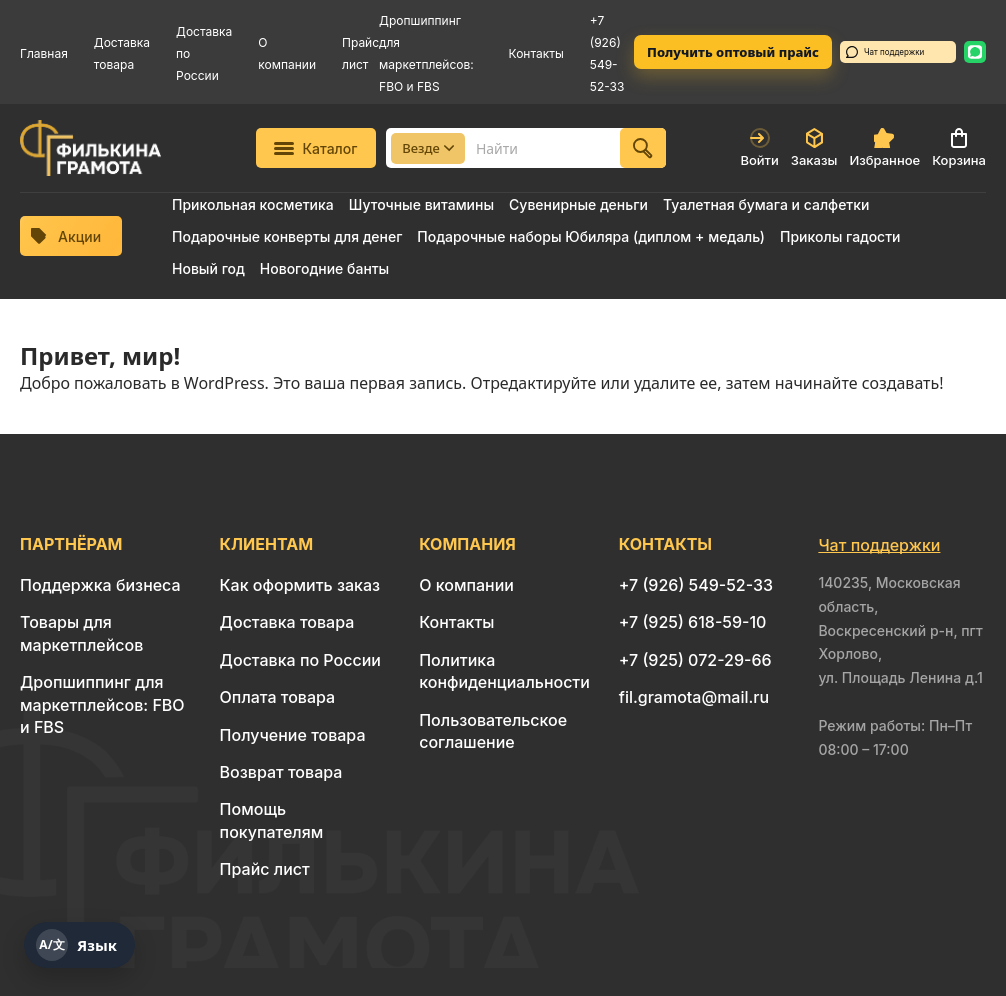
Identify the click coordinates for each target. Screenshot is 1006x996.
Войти (759, 148)
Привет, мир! (100, 355)
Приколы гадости (840, 236)
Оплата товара (278, 697)
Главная (44, 53)
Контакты (536, 53)
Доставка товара (287, 622)
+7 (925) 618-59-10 (693, 622)
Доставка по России (300, 660)
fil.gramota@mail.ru (694, 697)
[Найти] (643, 148)
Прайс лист (265, 869)
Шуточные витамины (421, 204)
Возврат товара (281, 772)
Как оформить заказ (300, 585)
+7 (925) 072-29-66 (695, 660)
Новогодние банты (324, 268)
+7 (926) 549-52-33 (696, 585)
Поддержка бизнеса (100, 585)
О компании (466, 585)
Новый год (208, 268)
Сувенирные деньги (578, 204)
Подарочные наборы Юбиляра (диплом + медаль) (591, 236)
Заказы (814, 148)
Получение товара (293, 735)
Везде (428, 148)
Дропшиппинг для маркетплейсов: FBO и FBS (102, 704)
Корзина (959, 148)
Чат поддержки (885, 52)
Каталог (315, 148)
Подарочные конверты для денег (287, 236)
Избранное (884, 148)
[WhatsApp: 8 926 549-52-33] (975, 52)
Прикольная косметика (253, 204)
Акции (66, 236)
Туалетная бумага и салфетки (766, 204)
